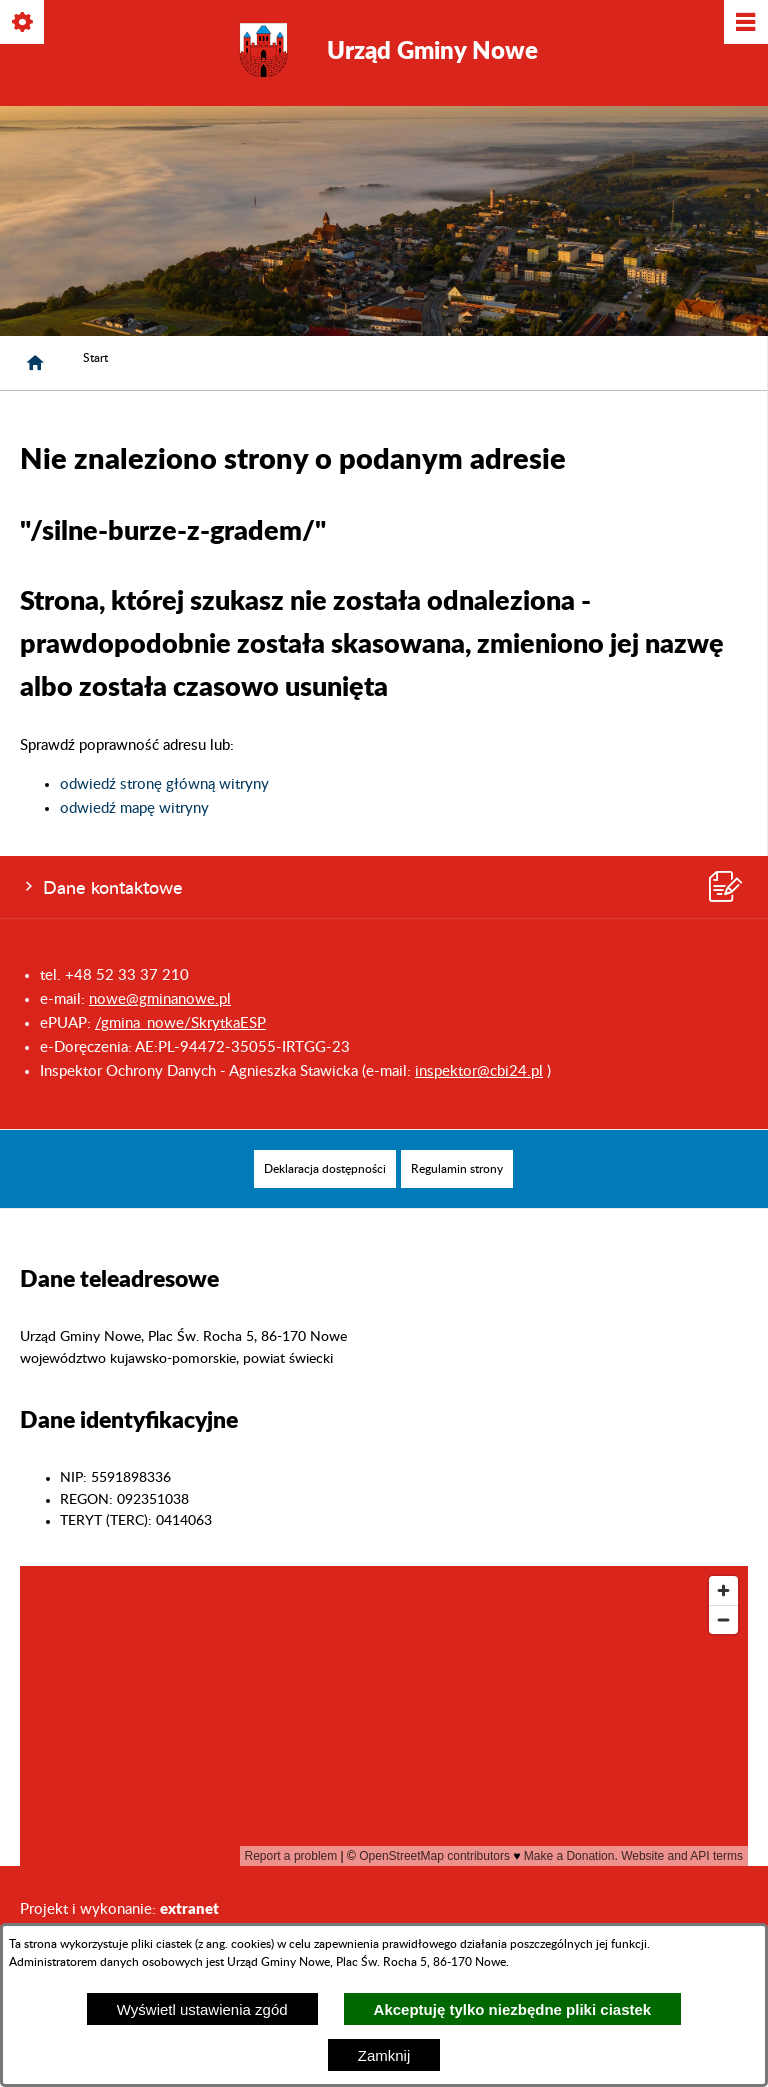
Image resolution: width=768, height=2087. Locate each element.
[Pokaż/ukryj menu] (744, 23)
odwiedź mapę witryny (134, 808)
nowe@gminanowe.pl (160, 999)
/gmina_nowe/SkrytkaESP (180, 1023)
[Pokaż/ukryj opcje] (23, 23)
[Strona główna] (35, 363)
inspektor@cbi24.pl (479, 1071)
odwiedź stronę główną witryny (164, 784)
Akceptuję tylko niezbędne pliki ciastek (513, 2009)
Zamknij (384, 2055)
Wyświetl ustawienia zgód (202, 2009)
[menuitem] (325, 1169)
